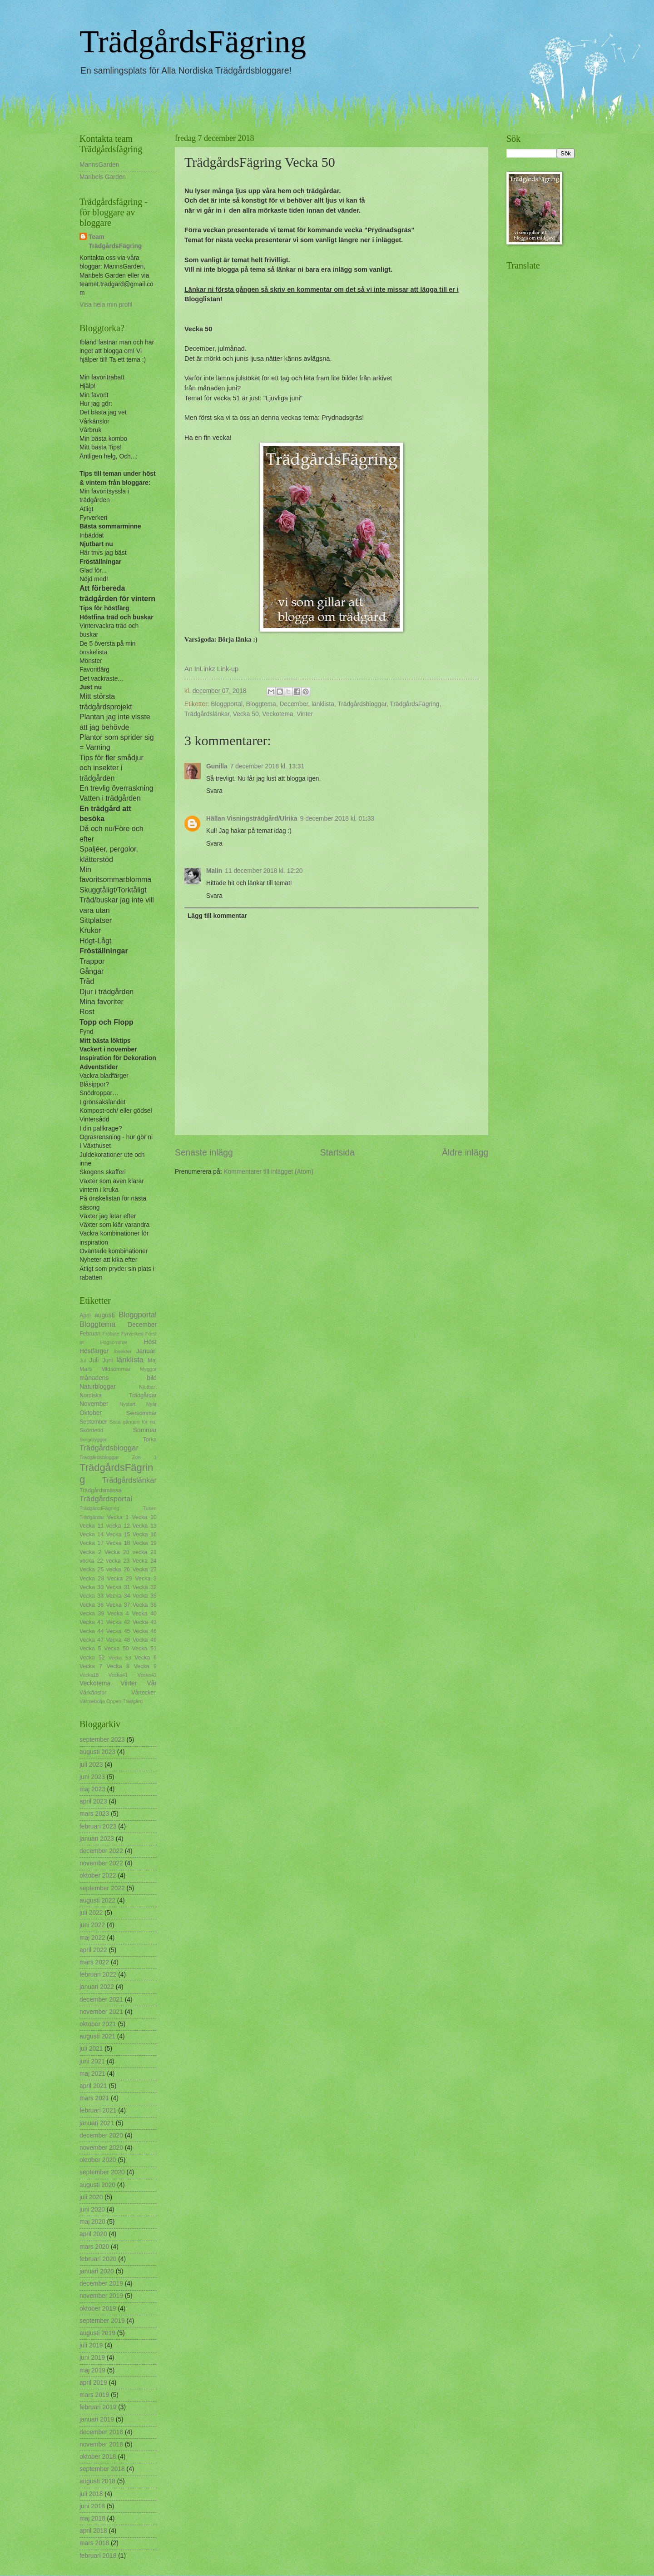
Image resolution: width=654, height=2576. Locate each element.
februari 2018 (97, 2555)
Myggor (148, 1369)
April (85, 1315)
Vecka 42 (118, 1622)
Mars (85, 1369)
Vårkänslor (92, 1692)
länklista (323, 704)
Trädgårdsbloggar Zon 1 (118, 1457)
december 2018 (101, 2432)
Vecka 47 (91, 1640)
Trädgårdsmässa (100, 1490)
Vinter (305, 714)
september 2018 (102, 2469)
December (293, 704)
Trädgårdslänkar (206, 714)
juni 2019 (92, 2357)
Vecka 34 (118, 1596)
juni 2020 (92, 2209)
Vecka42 (147, 1675)
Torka (150, 1439)
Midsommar (116, 1369)
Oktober (90, 1413)
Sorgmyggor (93, 1439)
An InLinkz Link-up (211, 669)
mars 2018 (94, 2543)
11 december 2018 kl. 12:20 (263, 870)
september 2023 (102, 1739)
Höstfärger (94, 1351)
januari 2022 (96, 1986)
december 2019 (101, 2283)
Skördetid (91, 1430)
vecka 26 (118, 1569)
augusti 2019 (97, 2333)
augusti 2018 (97, 2481)
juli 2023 (91, 1764)
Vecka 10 (144, 1517)
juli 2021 (91, 2048)
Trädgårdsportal (105, 1499)
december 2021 (101, 1999)
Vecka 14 (91, 1534)
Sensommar (141, 1413)
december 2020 (101, 2135)
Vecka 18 (118, 1543)
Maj (152, 1360)
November (94, 1403)
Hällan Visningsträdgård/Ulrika (251, 818)
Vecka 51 (144, 1648)
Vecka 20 (116, 1552)
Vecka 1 (118, 1517)
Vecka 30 (91, 1587)
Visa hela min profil (105, 304)
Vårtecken (144, 1692)
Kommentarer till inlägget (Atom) (268, 1171)
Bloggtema (261, 704)
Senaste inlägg (204, 1152)
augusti (104, 1315)
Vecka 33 (91, 1596)
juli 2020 (91, 2197)
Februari (89, 1333)
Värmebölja (92, 1701)
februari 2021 (97, 2110)
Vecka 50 (246, 714)
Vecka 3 (146, 1578)
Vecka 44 (91, 1631)
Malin (214, 870)
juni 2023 (92, 1777)
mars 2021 (94, 2098)
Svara (214, 790)
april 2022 (93, 1950)
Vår (152, 1683)
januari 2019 (96, 2419)
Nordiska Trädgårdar (118, 1395)
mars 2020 (94, 2246)
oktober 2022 (97, 1875)
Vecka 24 (144, 1561)
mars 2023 (94, 1813)
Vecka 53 (120, 1657)
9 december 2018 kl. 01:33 (337, 818)
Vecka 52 (92, 1657)
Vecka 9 (145, 1666)
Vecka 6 (145, 1657)
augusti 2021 (97, 2036)
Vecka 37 (118, 1605)
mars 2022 (94, 1962)
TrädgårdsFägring (192, 41)
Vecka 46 (145, 1631)
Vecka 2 (90, 1552)
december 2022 (101, 1851)
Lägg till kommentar (217, 915)
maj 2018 (92, 2518)
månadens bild (118, 1378)
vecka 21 (145, 1552)
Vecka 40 (144, 1613)
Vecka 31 (118, 1587)
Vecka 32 (145, 1587)
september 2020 (102, 2172)
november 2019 (101, 2295)
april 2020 (93, 2234)
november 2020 (101, 2147)
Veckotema (277, 714)
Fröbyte (111, 1333)
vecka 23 (117, 1561)
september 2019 (102, 2320)
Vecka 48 (118, 1640)
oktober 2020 (97, 2160)
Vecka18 (89, 1675)
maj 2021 (92, 2073)
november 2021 (101, 2011)
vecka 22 (91, 1561)
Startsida (337, 1152)
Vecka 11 (91, 1526)
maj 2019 (92, 2370)
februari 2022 (97, 1974)
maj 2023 (92, 1789)
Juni (108, 1360)
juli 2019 (91, 2345)
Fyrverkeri (132, 1333)
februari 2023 (97, 1826)
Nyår (151, 1404)
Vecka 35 (145, 1596)
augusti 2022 (97, 1900)
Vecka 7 (90, 1666)
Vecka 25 (91, 1569)
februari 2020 (97, 2259)
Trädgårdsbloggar (361, 704)
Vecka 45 (118, 1631)
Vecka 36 (91, 1605)
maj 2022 (92, 1937)
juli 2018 (91, 2494)
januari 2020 (96, 2271)
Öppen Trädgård (124, 1701)
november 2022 (101, 1863)
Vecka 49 (145, 1640)
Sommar (145, 1430)
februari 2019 (97, 2407)
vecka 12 (118, 1526)
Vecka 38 (145, 1605)
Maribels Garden (102, 177)
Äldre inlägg (465, 1152)
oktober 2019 (97, 2308)
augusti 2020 (97, 2185)
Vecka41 (118, 1675)
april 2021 (93, 2086)
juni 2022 (92, 1925)
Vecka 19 (145, 1543)
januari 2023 (96, 1838)
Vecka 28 (91, 1578)
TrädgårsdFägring (99, 1508)
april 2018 (93, 2530)
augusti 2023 (97, 1752)
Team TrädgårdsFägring (115, 241)
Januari (146, 1351)
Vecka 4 (118, 1613)
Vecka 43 (145, 1622)
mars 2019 (94, 2395)
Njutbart (148, 1387)
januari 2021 (96, 2123)
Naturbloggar (97, 1386)
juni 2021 (92, 2061)
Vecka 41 (91, 1622)
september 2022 (102, 1888)
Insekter (122, 1351)
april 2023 (93, 1801)
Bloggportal (227, 704)
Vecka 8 (118, 1666)
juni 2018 (92, 2506)
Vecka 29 (119, 1578)
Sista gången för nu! (133, 1422)
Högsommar (113, 1342)
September (93, 1422)
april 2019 (93, 2382)
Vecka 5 (90, 1648)
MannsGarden (99, 164)
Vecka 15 (118, 1534)
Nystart (127, 1404)
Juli (94, 1360)
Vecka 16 (145, 1534)
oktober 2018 (97, 2456)
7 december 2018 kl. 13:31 (267, 766)
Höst (150, 1342)
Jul (82, 1360)
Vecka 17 (91, 1543)
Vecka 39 (91, 1613)
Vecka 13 (145, 1526)
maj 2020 (92, 2221)
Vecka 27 (145, 1569)
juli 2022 (91, 1912)
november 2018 (101, 2444)
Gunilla (217, 766)
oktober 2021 (97, 2024)
